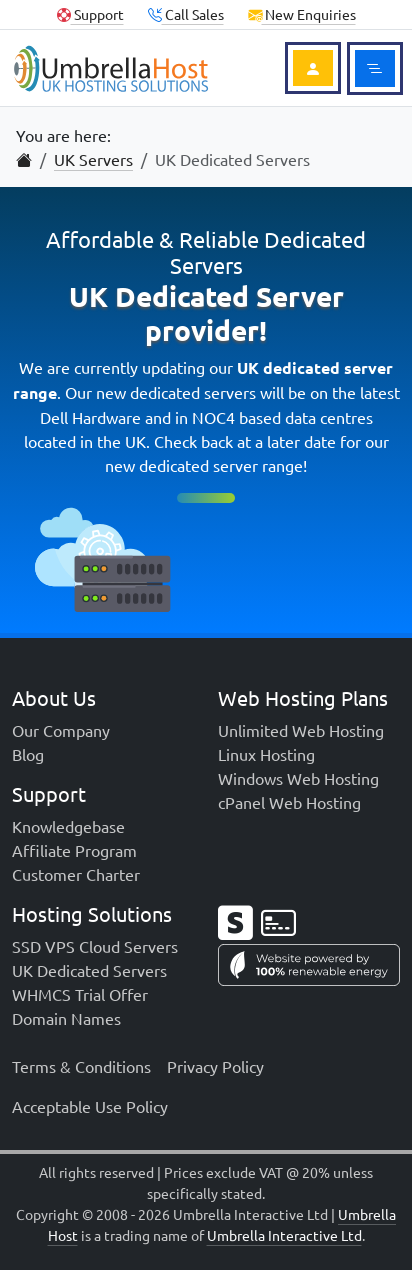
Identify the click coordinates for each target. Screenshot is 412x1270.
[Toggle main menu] (375, 68)
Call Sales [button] (186, 14)
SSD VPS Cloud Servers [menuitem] (95, 946)
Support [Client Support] (90, 14)
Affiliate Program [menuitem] (74, 850)
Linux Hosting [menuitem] (266, 754)
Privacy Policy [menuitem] (215, 1066)
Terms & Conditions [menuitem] (81, 1066)
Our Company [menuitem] (61, 730)
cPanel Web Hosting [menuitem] (289, 802)
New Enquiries (302, 14)
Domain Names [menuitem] (66, 1018)
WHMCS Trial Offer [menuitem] (80, 994)
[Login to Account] (313, 68)
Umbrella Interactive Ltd (284, 1235)
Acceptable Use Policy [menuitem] (90, 1106)
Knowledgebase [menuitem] (68, 826)
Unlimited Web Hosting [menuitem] (301, 730)
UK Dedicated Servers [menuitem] (89, 970)
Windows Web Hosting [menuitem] (298, 778)
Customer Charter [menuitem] (76, 874)
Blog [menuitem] (28, 754)
